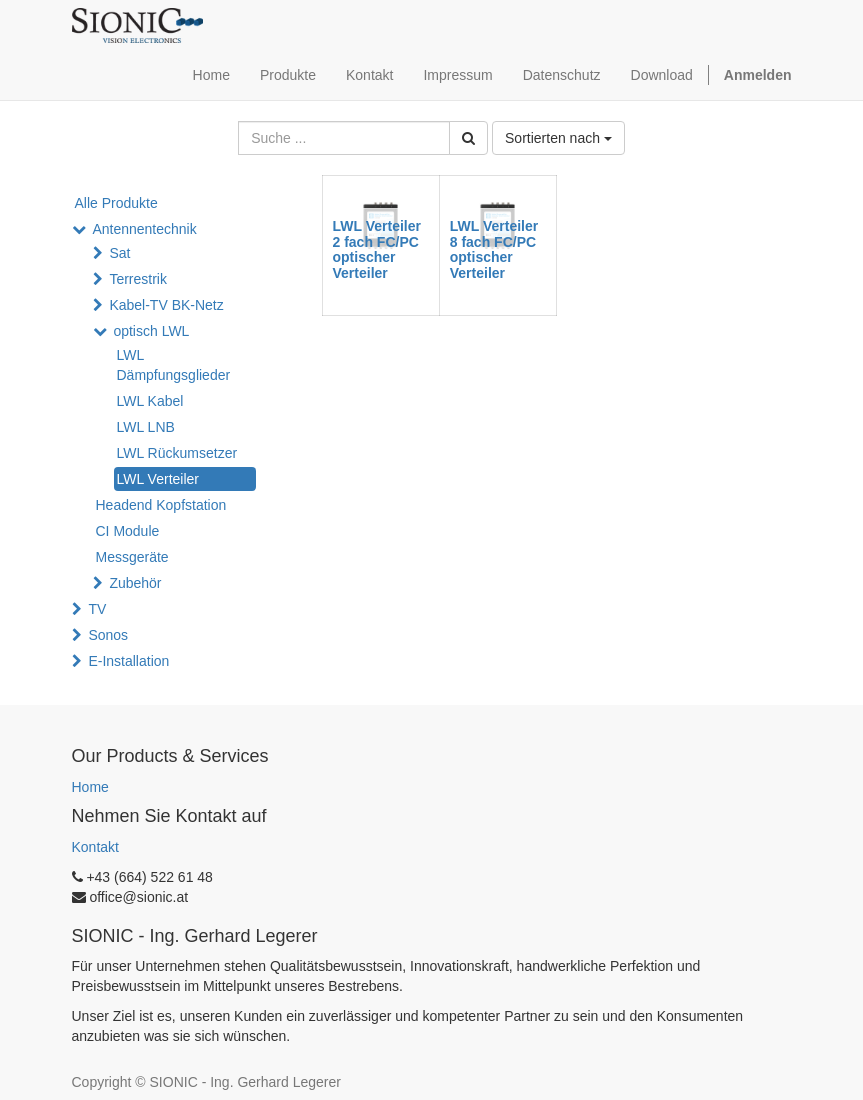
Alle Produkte (116, 203)
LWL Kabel (150, 401)
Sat (119, 253)
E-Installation (128, 661)
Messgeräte (132, 557)
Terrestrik (138, 279)
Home (90, 787)
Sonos (108, 635)
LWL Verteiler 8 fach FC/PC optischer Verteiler (494, 249)
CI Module (128, 531)
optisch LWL (151, 331)
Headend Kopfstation (161, 505)
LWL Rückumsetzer (177, 453)
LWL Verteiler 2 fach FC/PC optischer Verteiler (377, 249)
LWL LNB (146, 427)
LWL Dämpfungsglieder (174, 365)
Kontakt (95, 847)
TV (97, 609)
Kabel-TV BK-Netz (166, 305)
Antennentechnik (144, 229)
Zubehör (135, 583)
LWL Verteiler (158, 479)
